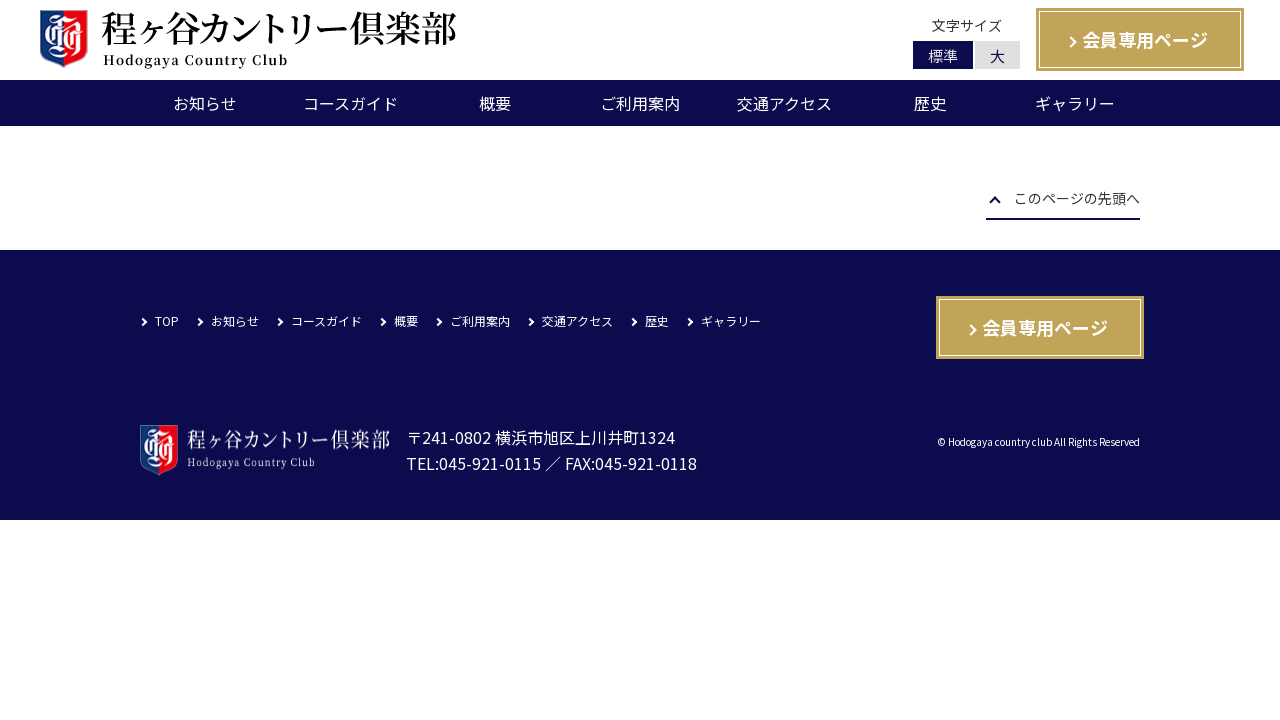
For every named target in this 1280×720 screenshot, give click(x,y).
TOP (167, 320)
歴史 (930, 103)
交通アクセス (784, 103)
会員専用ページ (1145, 39)
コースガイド (350, 103)
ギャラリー (1075, 103)
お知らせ (205, 103)
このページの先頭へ (1077, 200)
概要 (495, 103)
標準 (943, 55)
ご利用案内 (640, 103)
